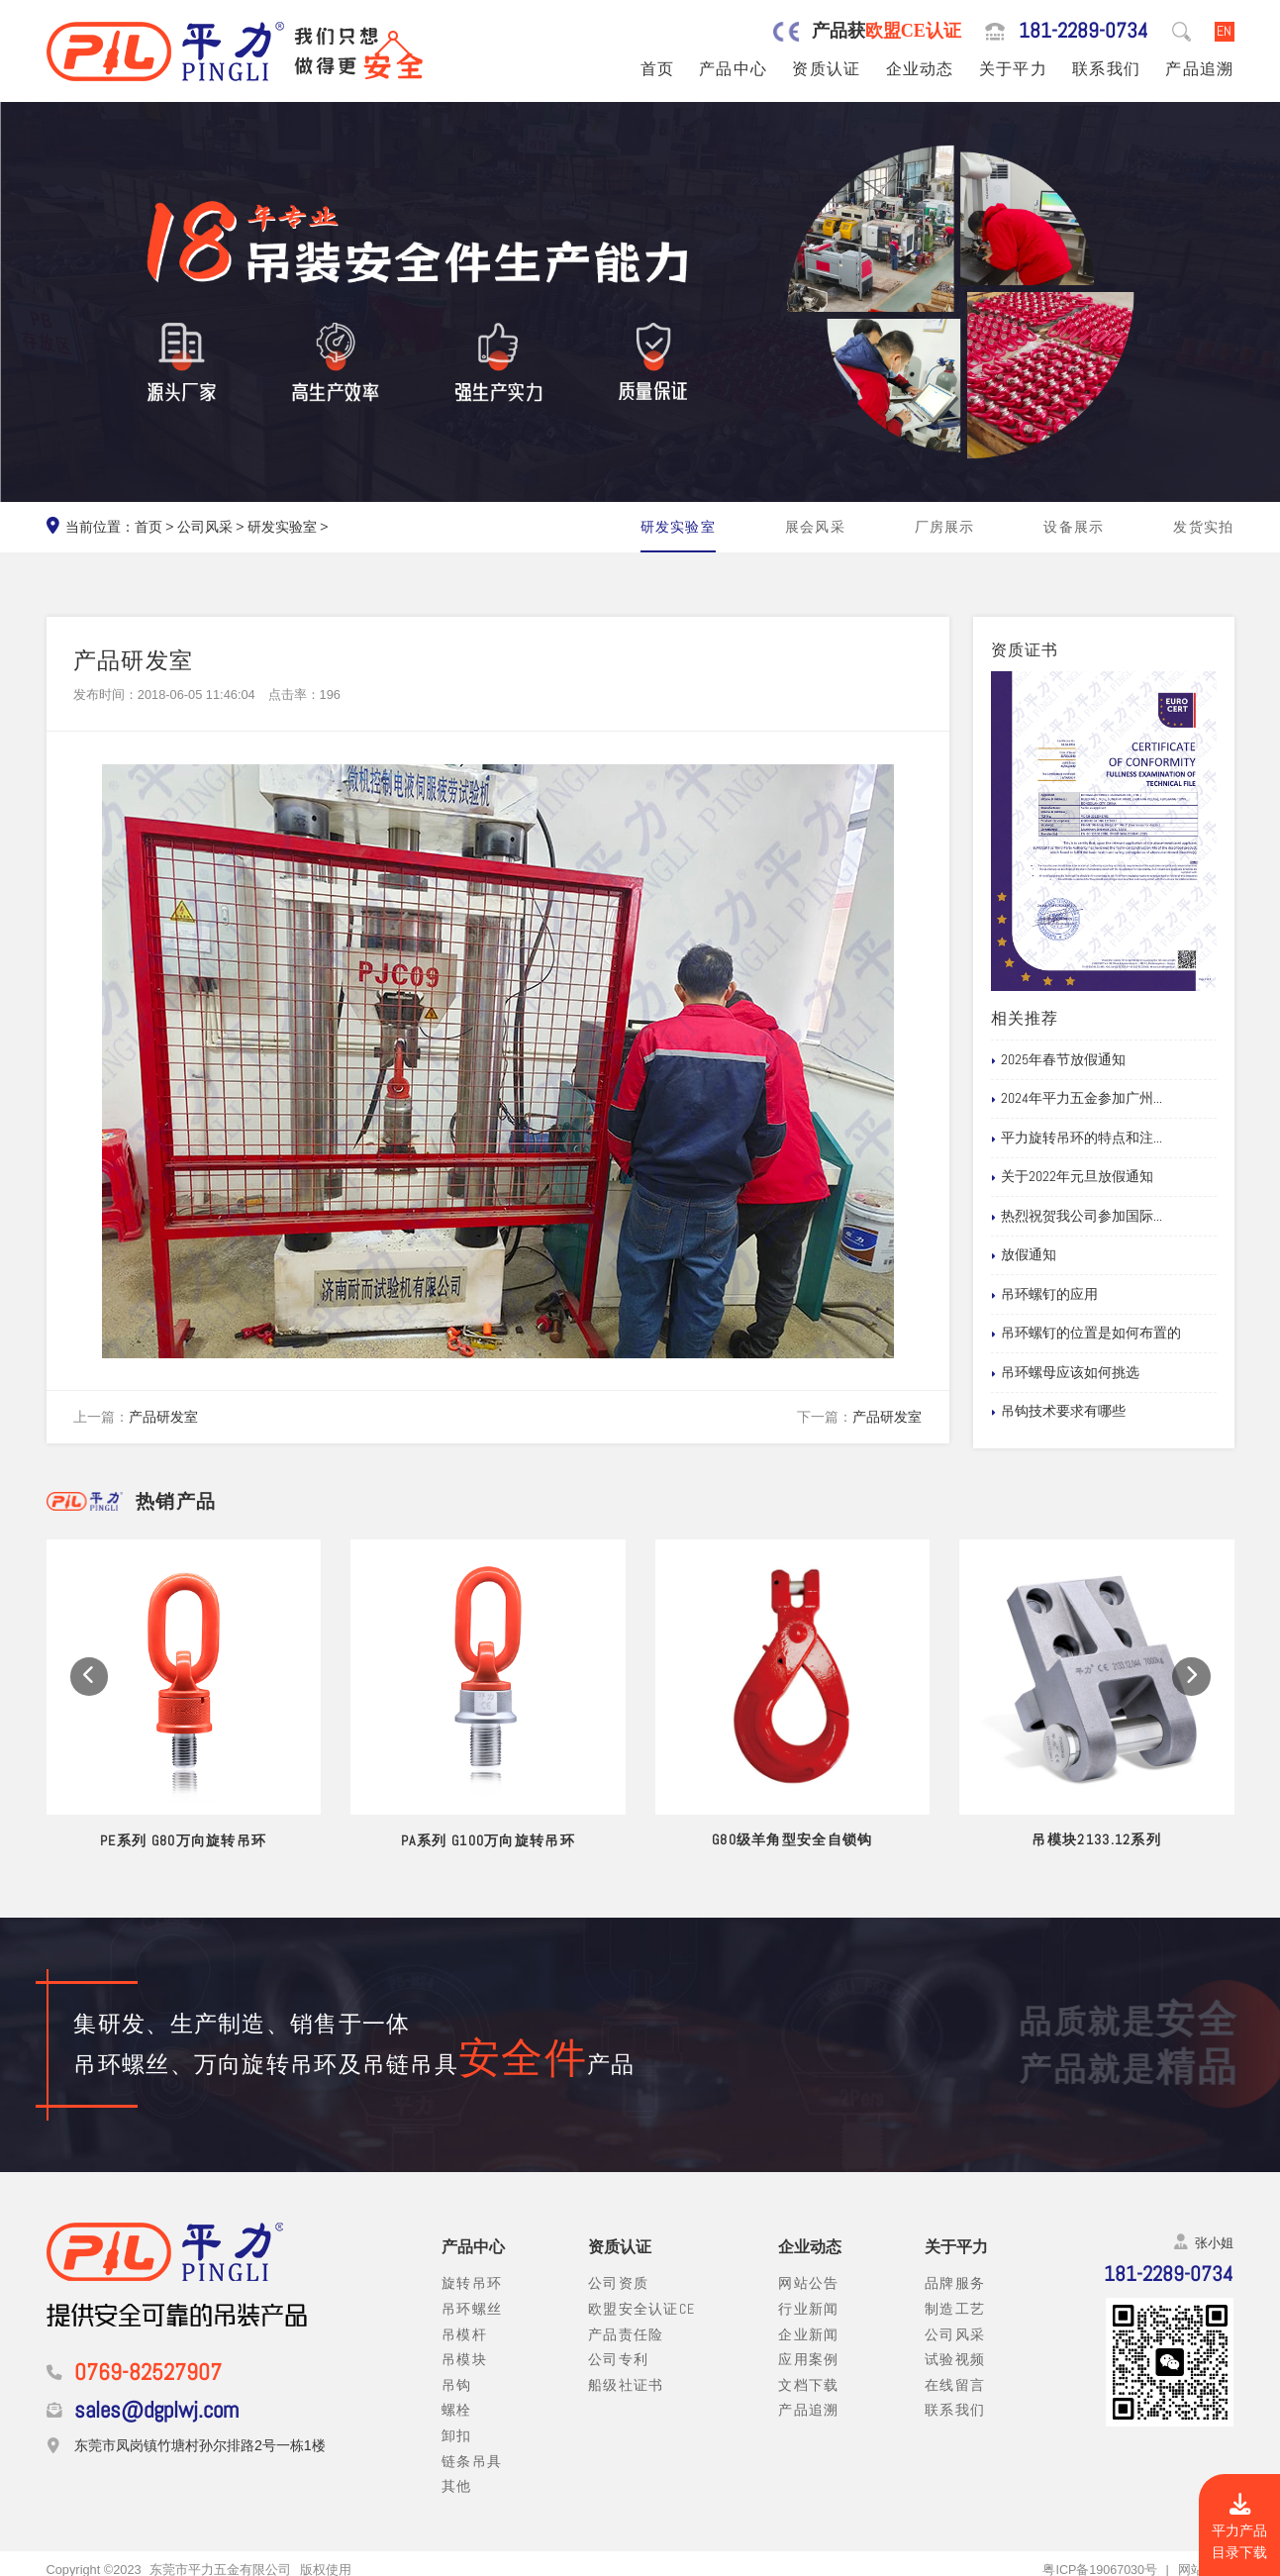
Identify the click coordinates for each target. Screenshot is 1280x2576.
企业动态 (920, 69)
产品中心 (733, 69)
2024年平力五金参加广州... (1076, 1099)
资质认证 (826, 69)
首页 (657, 69)
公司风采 (205, 527)
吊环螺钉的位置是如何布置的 (1086, 1333)
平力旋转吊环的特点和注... (1076, 1138)
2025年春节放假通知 (1058, 1060)
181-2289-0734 (1083, 31)
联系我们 (1106, 69)
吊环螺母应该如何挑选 (1065, 1373)
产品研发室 (163, 1417)
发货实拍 (1203, 527)
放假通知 (1023, 1255)
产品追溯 (1199, 69)
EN (1224, 31)
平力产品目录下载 (1239, 2527)
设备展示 (1073, 527)
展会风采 (815, 527)
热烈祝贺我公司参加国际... (1076, 1217)
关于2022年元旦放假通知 (1072, 1177)
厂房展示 (945, 527)
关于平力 (1013, 69)
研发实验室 (282, 527)
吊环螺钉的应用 (1044, 1295)
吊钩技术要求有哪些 (1058, 1412)
